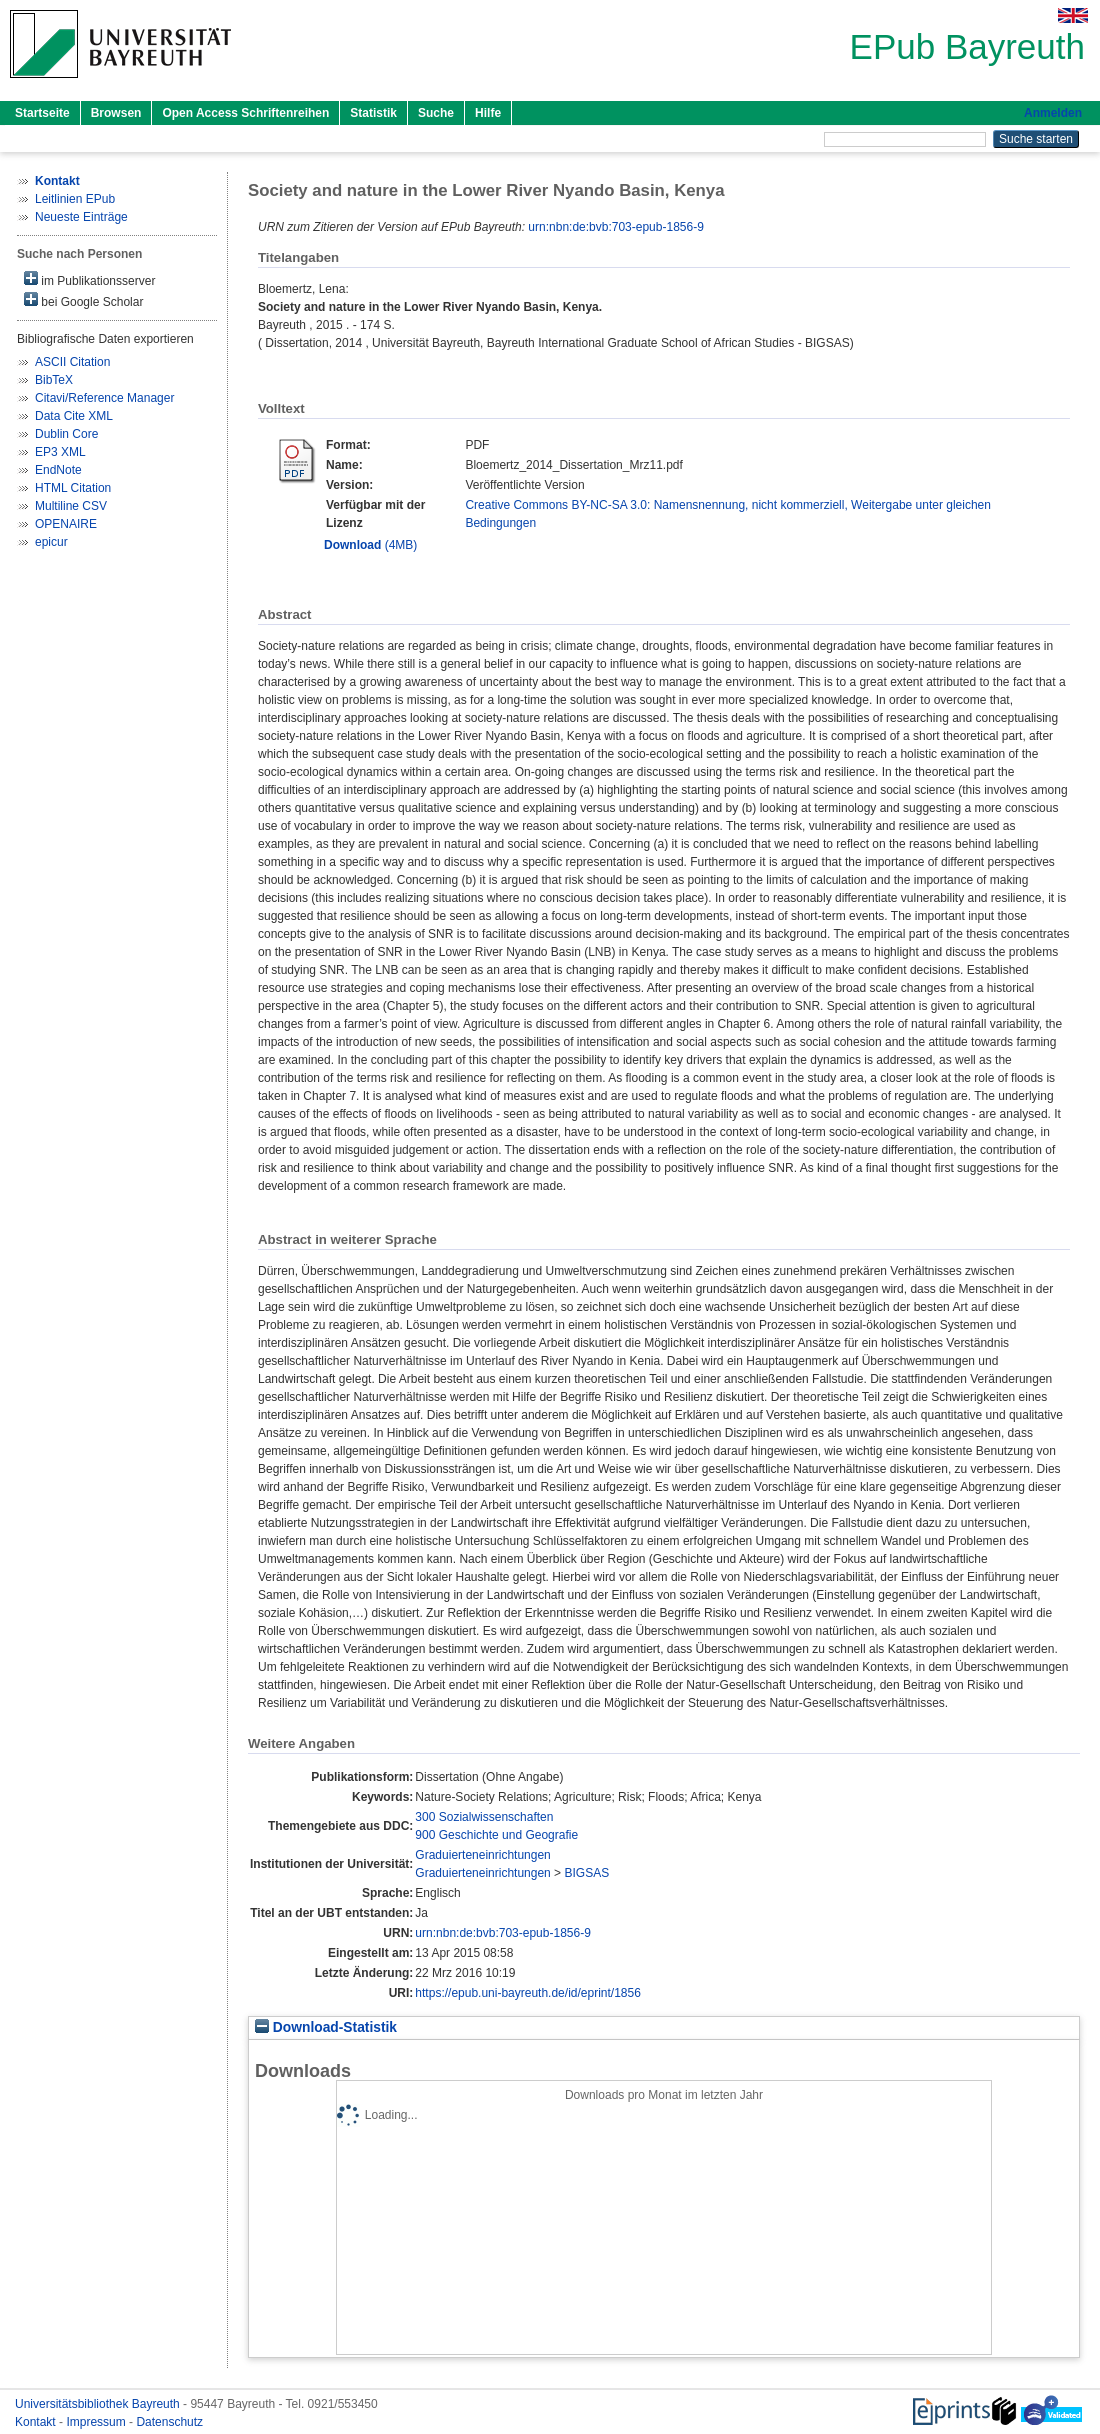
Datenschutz (169, 2422)
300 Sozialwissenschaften (484, 1817)
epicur (51, 542)
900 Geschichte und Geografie (496, 1835)
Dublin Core (66, 434)
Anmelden (1053, 113)
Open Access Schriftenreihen (245, 113)
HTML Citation (73, 488)
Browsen (116, 113)
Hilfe (488, 113)
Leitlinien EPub (75, 199)
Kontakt (37, 2422)
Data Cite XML (74, 416)
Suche (436, 113)
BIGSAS (586, 1873)
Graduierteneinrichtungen (482, 1855)
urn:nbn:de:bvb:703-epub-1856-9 (615, 227)
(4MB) (370, 545)
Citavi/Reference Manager (104, 398)
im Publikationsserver (89, 279)
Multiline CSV (71, 506)
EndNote (58, 470)
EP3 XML (60, 452)
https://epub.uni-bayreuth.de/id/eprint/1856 (528, 1993)
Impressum (97, 2422)
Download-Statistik (326, 2027)
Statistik (373, 113)
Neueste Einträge (81, 217)
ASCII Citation (72, 362)
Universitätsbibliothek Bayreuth (99, 2404)
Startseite (42, 113)
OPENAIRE (66, 524)
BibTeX (54, 380)
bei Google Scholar (83, 300)
